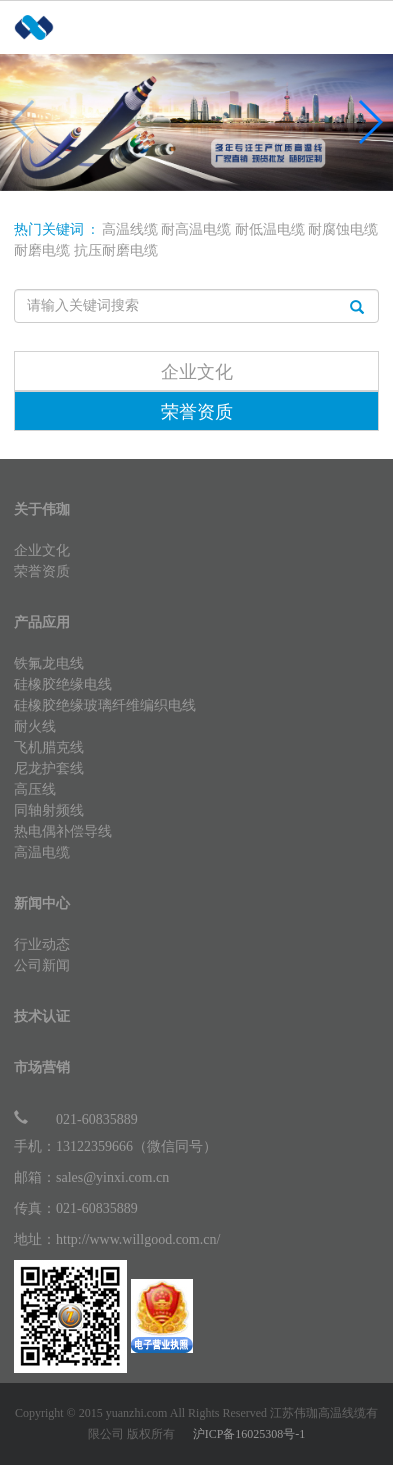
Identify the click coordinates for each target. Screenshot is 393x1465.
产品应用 (42, 622)
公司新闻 (42, 965)
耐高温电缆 (196, 229)
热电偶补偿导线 (63, 831)
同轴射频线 (49, 810)
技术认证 (42, 1016)
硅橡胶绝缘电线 (63, 684)
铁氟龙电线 (49, 663)
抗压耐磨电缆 (116, 250)
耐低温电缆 (270, 229)
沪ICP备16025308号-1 (249, 1434)
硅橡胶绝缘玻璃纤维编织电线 (105, 705)
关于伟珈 (42, 509)
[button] (369, 122)
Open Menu (368, 73)
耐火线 (35, 726)
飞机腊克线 (49, 747)
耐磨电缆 (42, 250)
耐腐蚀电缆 (343, 229)
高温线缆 (130, 229)
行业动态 (42, 944)
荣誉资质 (197, 412)
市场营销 (42, 1067)
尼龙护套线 (49, 768)
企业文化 (197, 372)
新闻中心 (42, 903)
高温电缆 (42, 852)
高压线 (35, 789)
